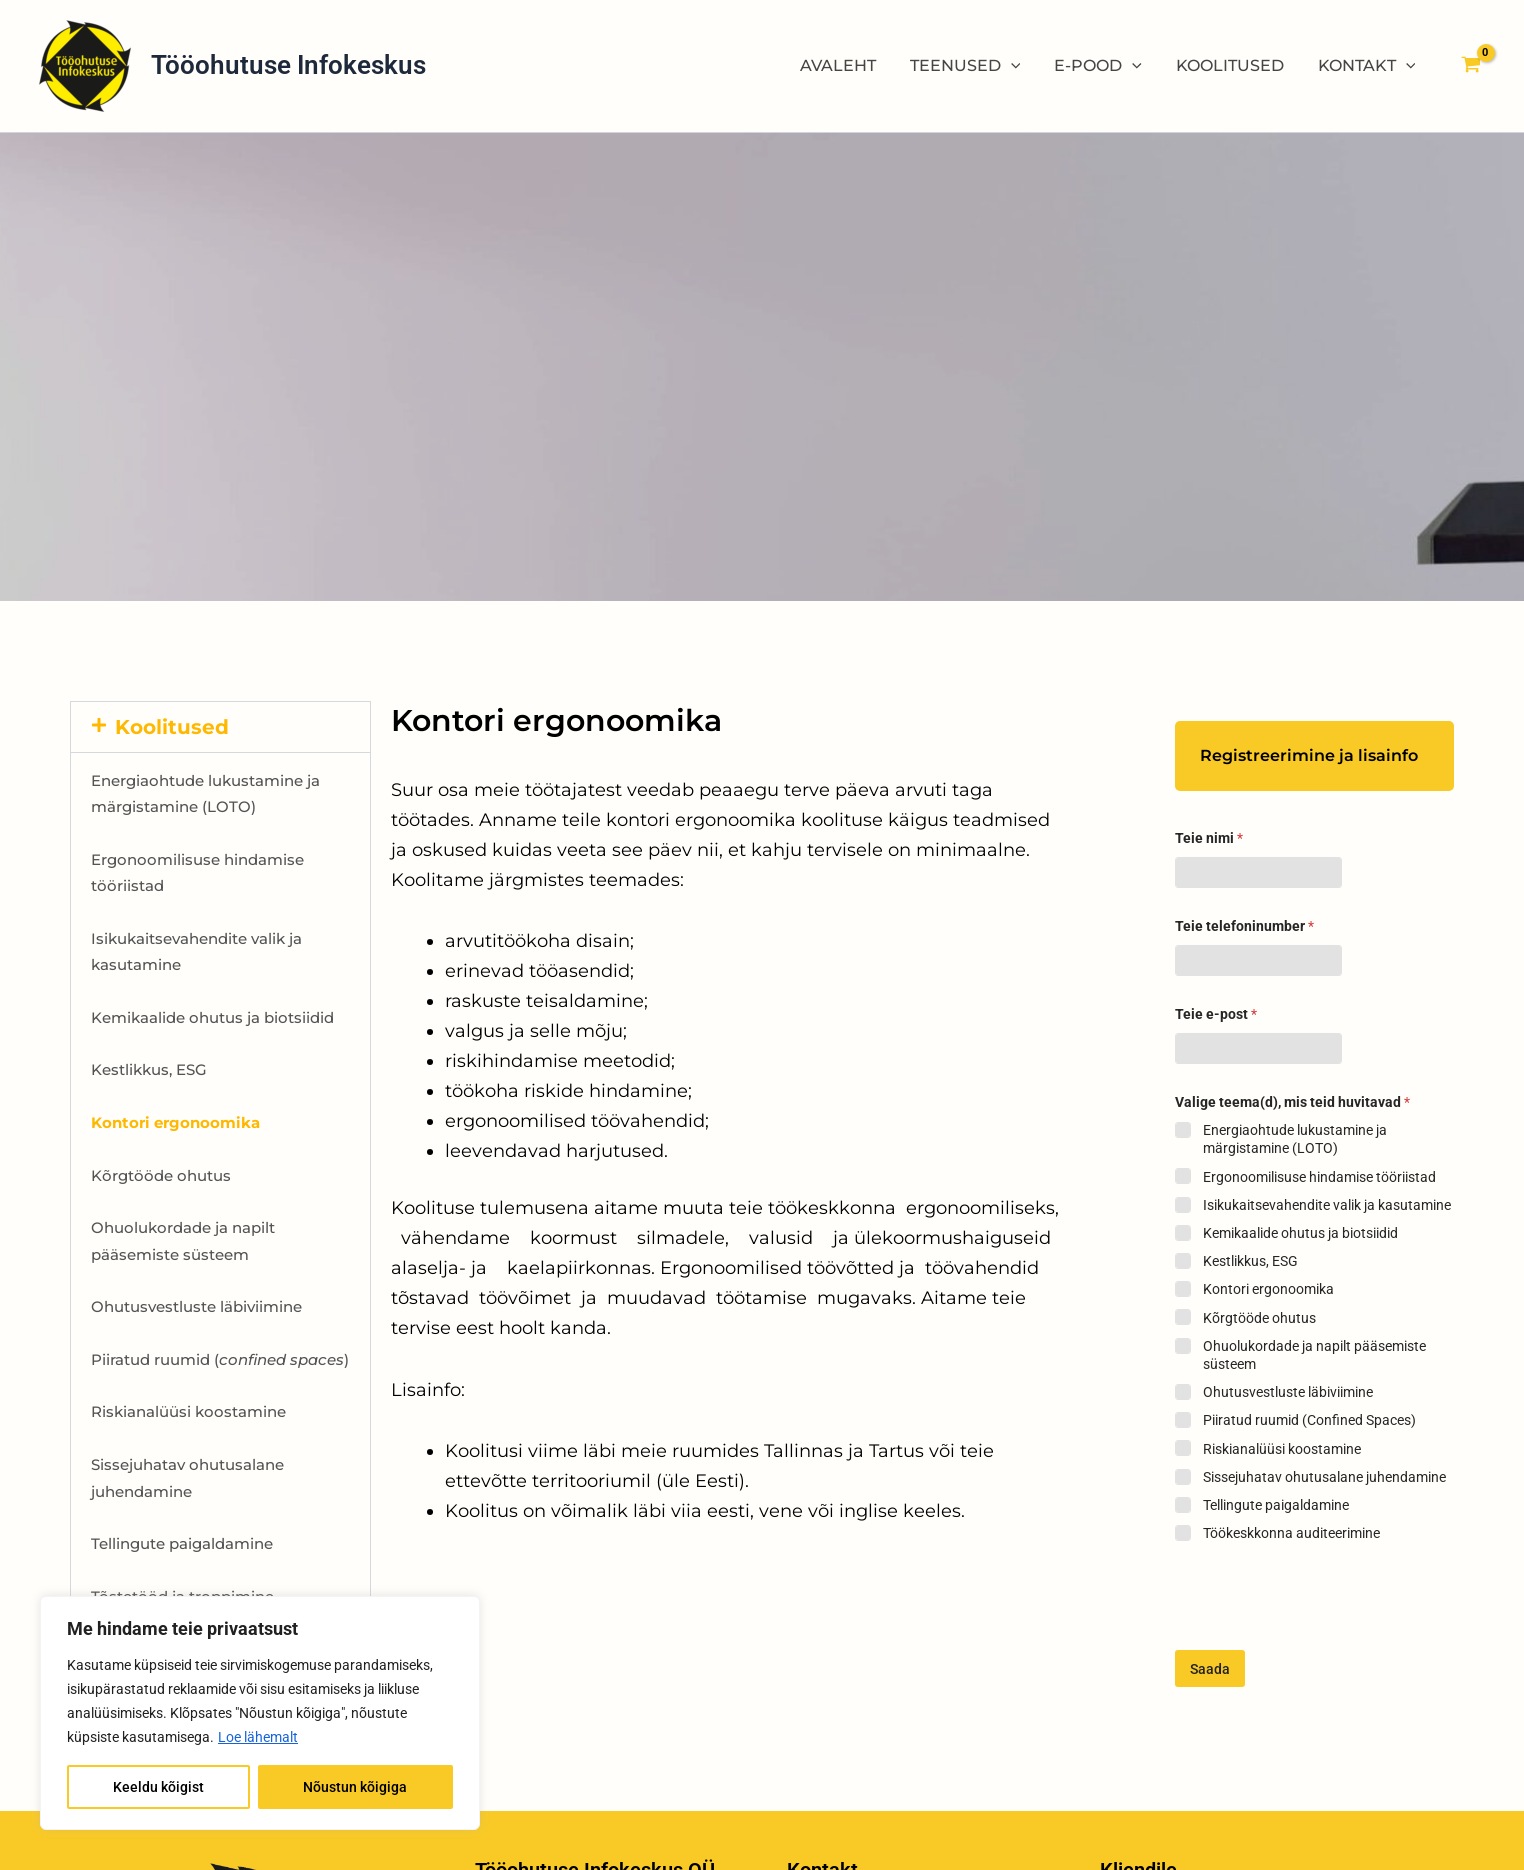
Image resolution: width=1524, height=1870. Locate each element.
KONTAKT (1368, 66)
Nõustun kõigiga (355, 1787)
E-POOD (1103, 66)
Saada (1210, 1669)
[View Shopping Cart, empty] (1470, 66)
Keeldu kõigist (158, 1787)
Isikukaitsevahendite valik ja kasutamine (1327, 1205)
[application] (1017, 66)
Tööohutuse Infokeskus (288, 65)
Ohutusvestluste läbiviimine (196, 1306)
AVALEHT (846, 65)
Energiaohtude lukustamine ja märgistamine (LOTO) (1295, 1139)
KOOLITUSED (1233, 65)
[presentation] (1327, 1642)
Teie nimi (1209, 838)
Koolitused (172, 727)
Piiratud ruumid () (220, 1359)
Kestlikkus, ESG (149, 1069)
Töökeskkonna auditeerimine (1291, 1533)
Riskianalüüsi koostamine (188, 1411)
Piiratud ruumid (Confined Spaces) (1309, 1420)
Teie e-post (1216, 1014)
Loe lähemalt (258, 1737)
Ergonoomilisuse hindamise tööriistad (1319, 1177)
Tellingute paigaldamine (182, 1543)
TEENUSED (971, 66)
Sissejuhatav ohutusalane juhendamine (1324, 1477)
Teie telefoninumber (1244, 926)
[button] (220, 727)
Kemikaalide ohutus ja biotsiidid (212, 1017)
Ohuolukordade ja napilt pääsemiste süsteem (1314, 1355)
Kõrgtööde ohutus (161, 1175)
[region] (260, 1713)
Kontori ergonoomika (1268, 1289)
